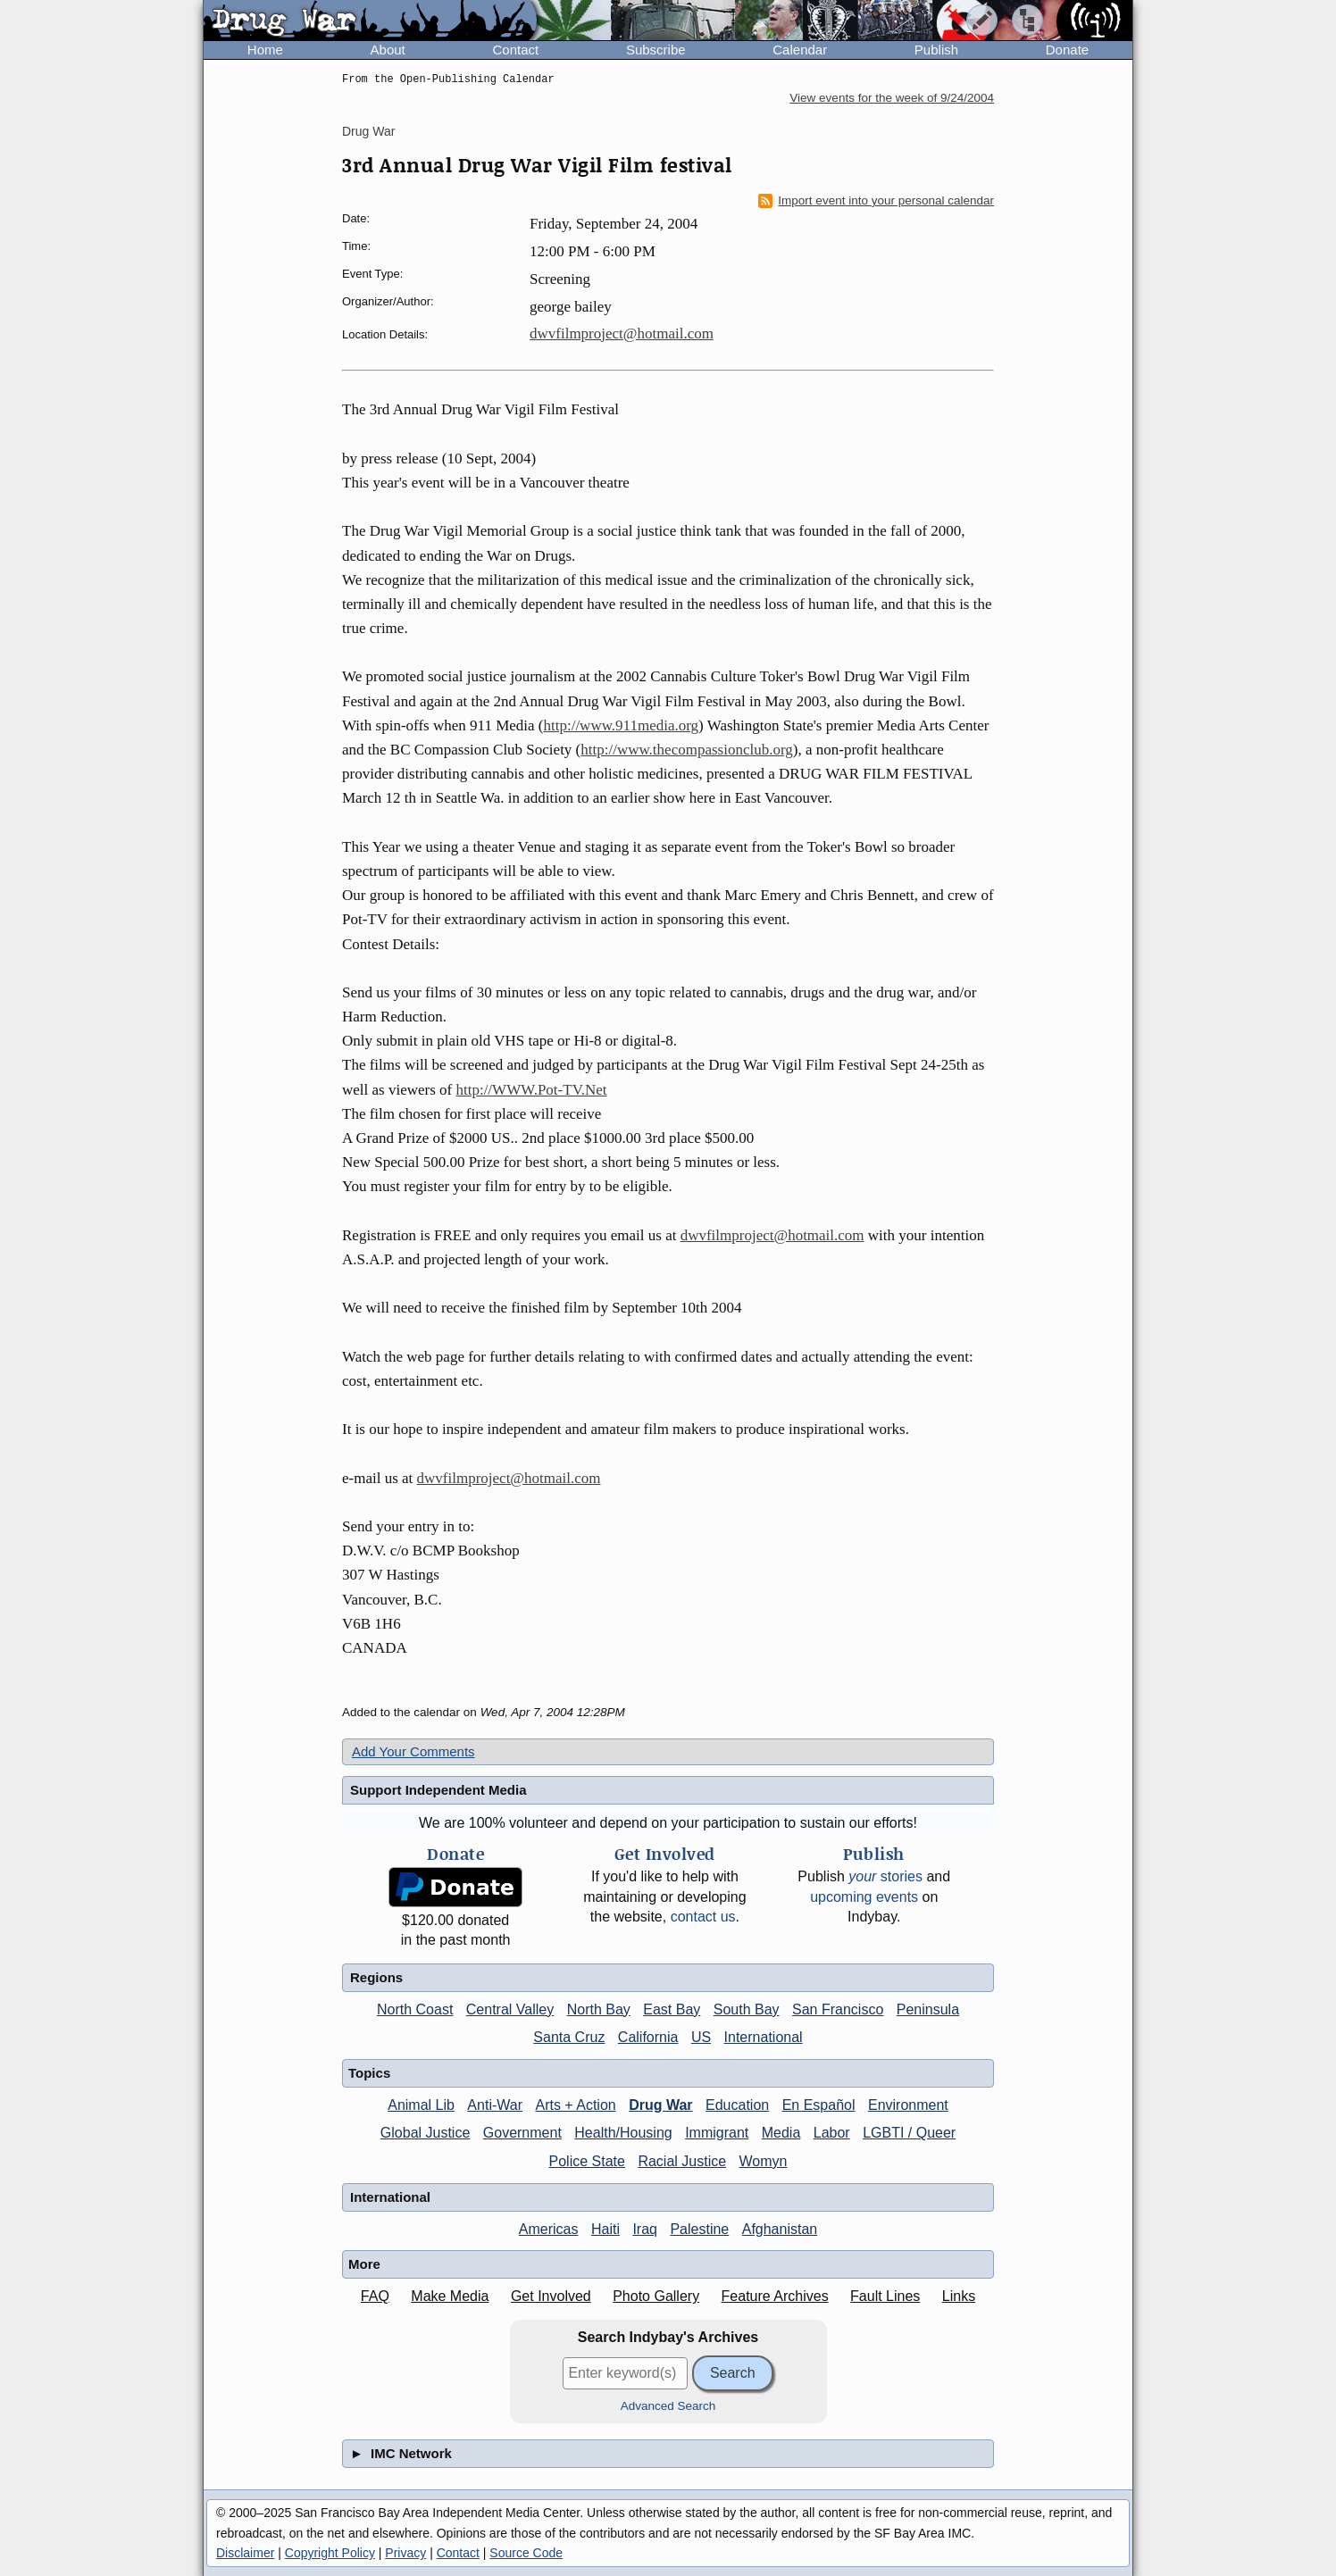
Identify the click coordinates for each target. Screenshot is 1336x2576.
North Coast (415, 2009)
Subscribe (656, 49)
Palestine (699, 2229)
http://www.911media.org (620, 725)
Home (265, 49)
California (648, 2037)
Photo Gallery (656, 2296)
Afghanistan (780, 2229)
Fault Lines (885, 2296)
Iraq (644, 2229)
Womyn (763, 2161)
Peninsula (928, 2009)
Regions (376, 1977)
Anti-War (494, 2105)
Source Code (526, 2553)
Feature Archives (775, 2296)
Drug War (368, 131)
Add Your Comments (413, 1751)
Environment (908, 2105)
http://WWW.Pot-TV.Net (530, 1089)
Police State (587, 2161)
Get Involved (551, 2296)
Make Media (449, 2296)
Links (958, 2296)
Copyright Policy (330, 2553)
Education (737, 2105)
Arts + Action (575, 2105)
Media (781, 2132)
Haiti (605, 2229)
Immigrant (716, 2132)
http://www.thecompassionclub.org (686, 749)
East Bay (671, 2009)
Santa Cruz (569, 2037)
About (388, 49)
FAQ (375, 2296)
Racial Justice (682, 2161)
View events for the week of (891, 97)
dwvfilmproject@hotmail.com (622, 333)
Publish (936, 49)
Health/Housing (623, 2132)
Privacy (405, 2553)
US (701, 2037)
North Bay (598, 2009)
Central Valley (510, 2009)
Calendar (799, 49)
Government (522, 2132)
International (763, 2037)
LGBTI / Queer (909, 2132)
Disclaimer (245, 2553)
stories (885, 1876)
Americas (549, 2229)
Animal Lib (421, 2105)
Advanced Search (668, 2406)
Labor (832, 2132)
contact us (703, 1916)
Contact (515, 49)
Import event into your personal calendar (876, 201)
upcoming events (864, 1897)
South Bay (747, 2009)
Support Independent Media (438, 1789)
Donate (1067, 49)
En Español (819, 2105)
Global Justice (425, 2132)
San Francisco (837, 2009)
